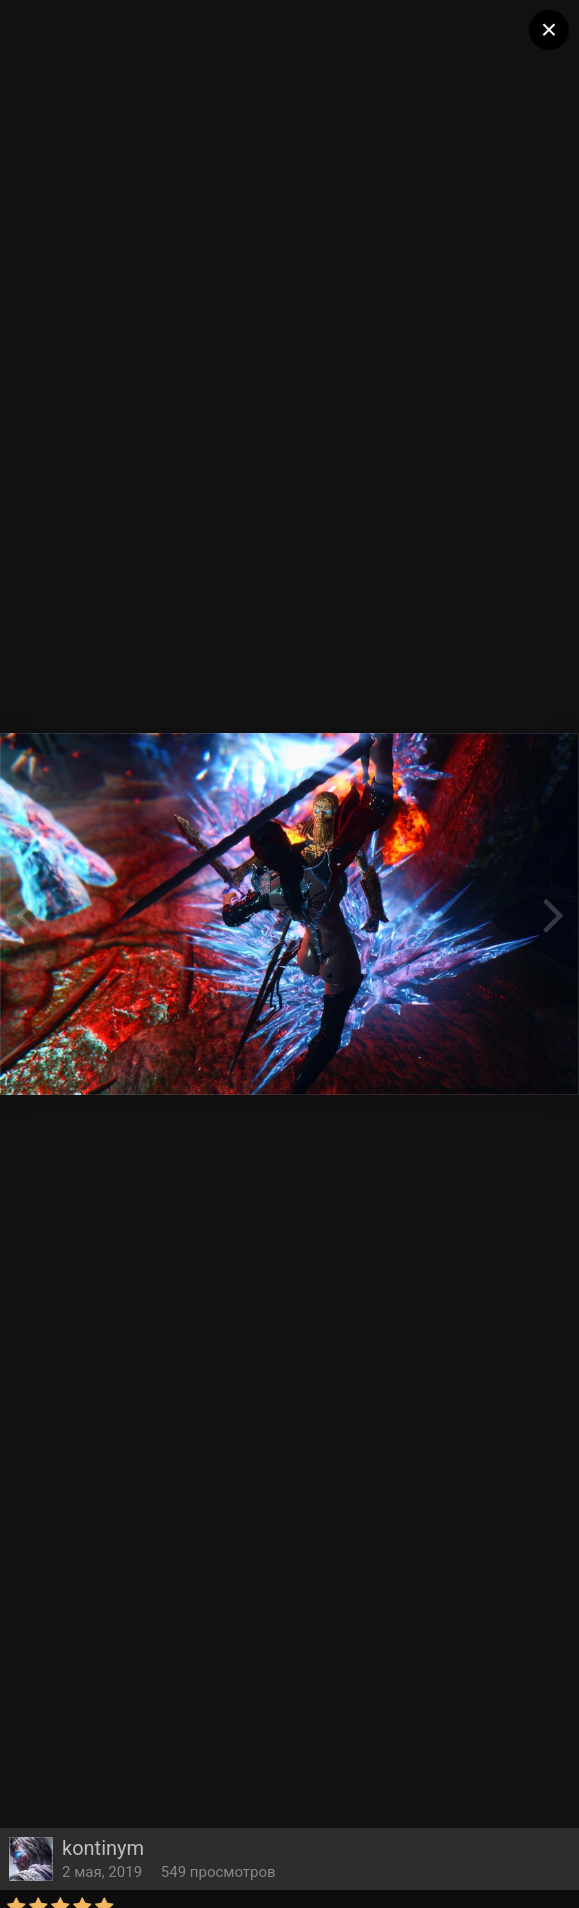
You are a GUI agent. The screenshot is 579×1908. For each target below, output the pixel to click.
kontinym (103, 1848)
